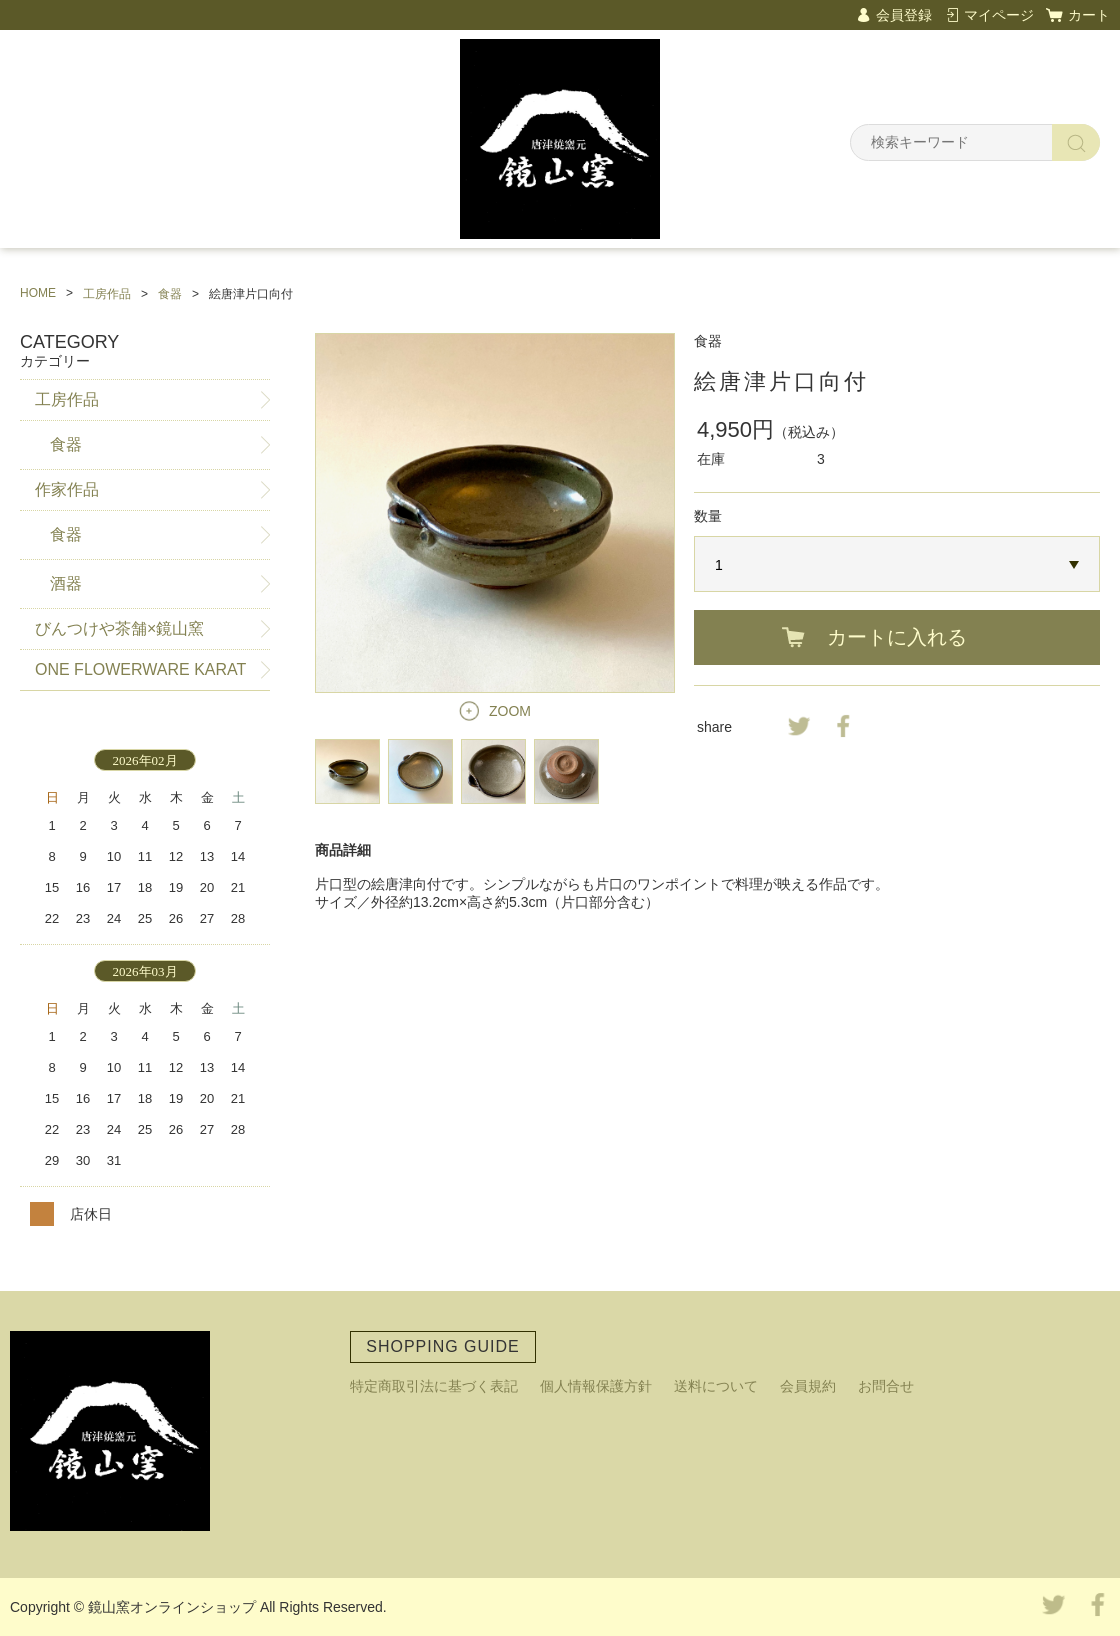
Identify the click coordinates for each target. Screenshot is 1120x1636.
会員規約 (808, 1386)
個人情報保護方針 (596, 1386)
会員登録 (904, 15)
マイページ (999, 15)
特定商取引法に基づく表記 (434, 1386)
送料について (716, 1386)
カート (1089, 15)
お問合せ (886, 1386)
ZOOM (510, 711)
